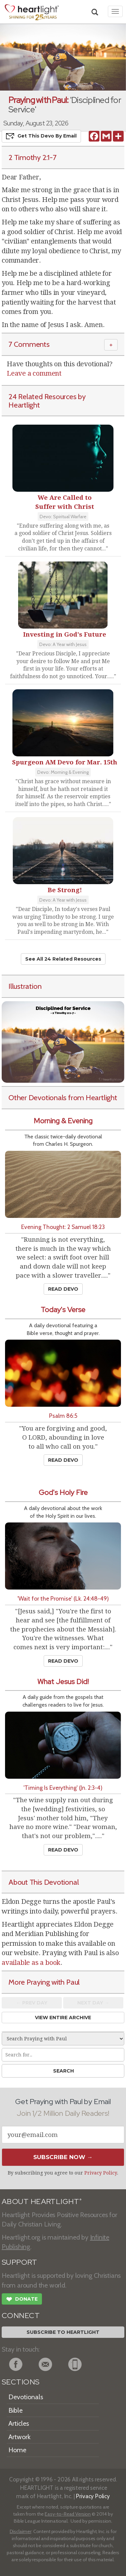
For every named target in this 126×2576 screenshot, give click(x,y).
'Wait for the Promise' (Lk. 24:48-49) (63, 1598)
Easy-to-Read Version (68, 2514)
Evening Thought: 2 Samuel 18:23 (63, 1226)
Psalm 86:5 (63, 1415)
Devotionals (25, 2397)
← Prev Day (31, 2003)
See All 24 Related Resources (63, 959)
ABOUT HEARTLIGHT (42, 2201)
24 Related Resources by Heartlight (47, 401)
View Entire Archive (63, 2018)
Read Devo (63, 1289)
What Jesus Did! (63, 1681)
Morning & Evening (63, 1121)
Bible (15, 2410)
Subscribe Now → (63, 2157)
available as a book (31, 1962)
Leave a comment (34, 373)
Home (17, 2450)
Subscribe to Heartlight (63, 2332)
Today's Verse (63, 1309)
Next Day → (93, 2003)
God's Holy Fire (63, 1492)
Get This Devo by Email (41, 136)
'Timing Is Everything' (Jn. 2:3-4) (63, 1787)
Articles (18, 2423)
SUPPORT (19, 2262)
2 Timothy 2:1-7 (32, 157)
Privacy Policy (100, 2173)
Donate (22, 2300)
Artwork (19, 2437)
